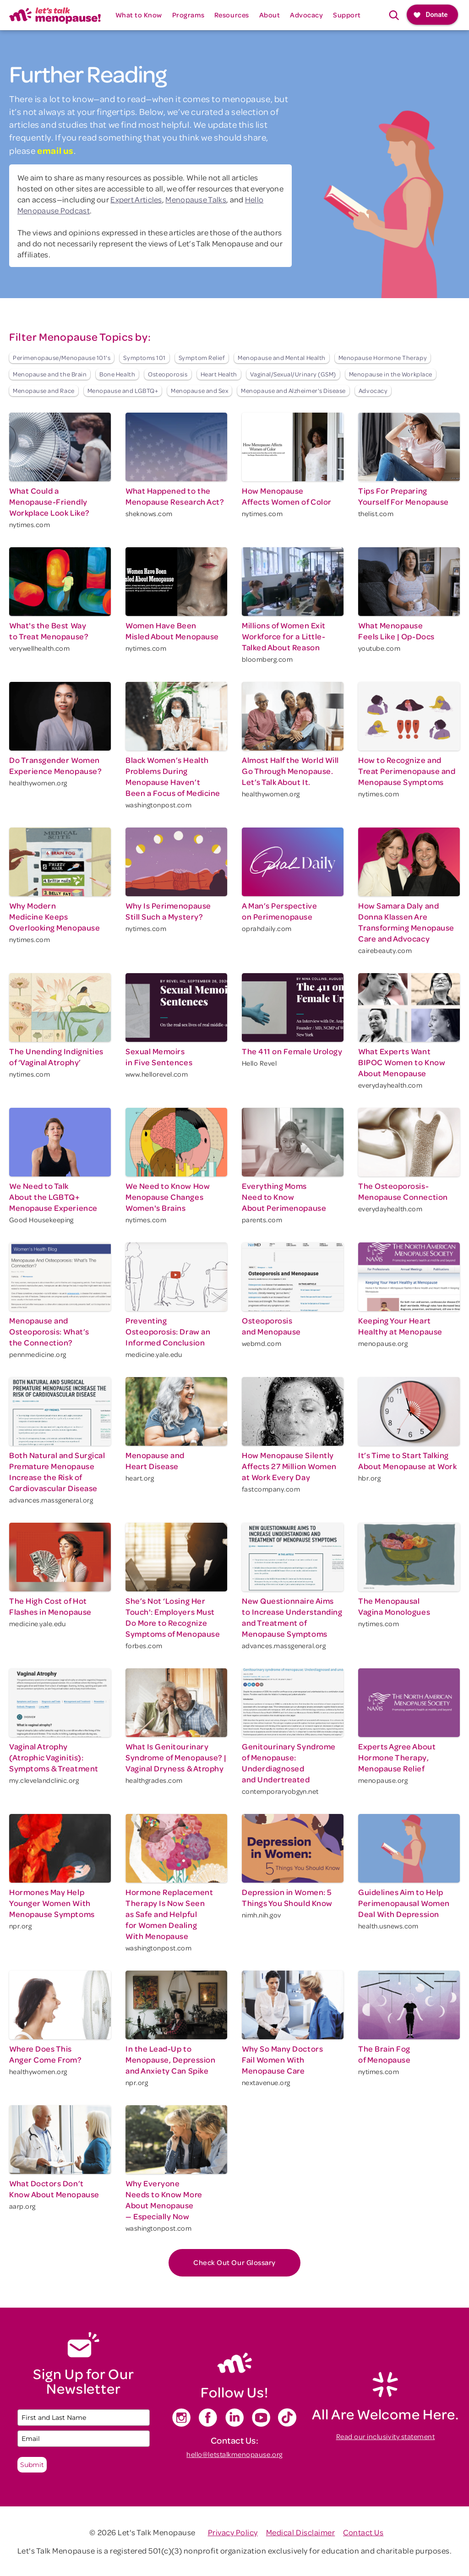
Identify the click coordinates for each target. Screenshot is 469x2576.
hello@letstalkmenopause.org (234, 2454)
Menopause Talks (195, 199)
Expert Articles (136, 199)
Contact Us (363, 2532)
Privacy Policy (233, 2532)
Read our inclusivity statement (385, 2436)
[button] (138, 15)
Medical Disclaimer (300, 2532)
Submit (32, 2465)
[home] (55, 15)
